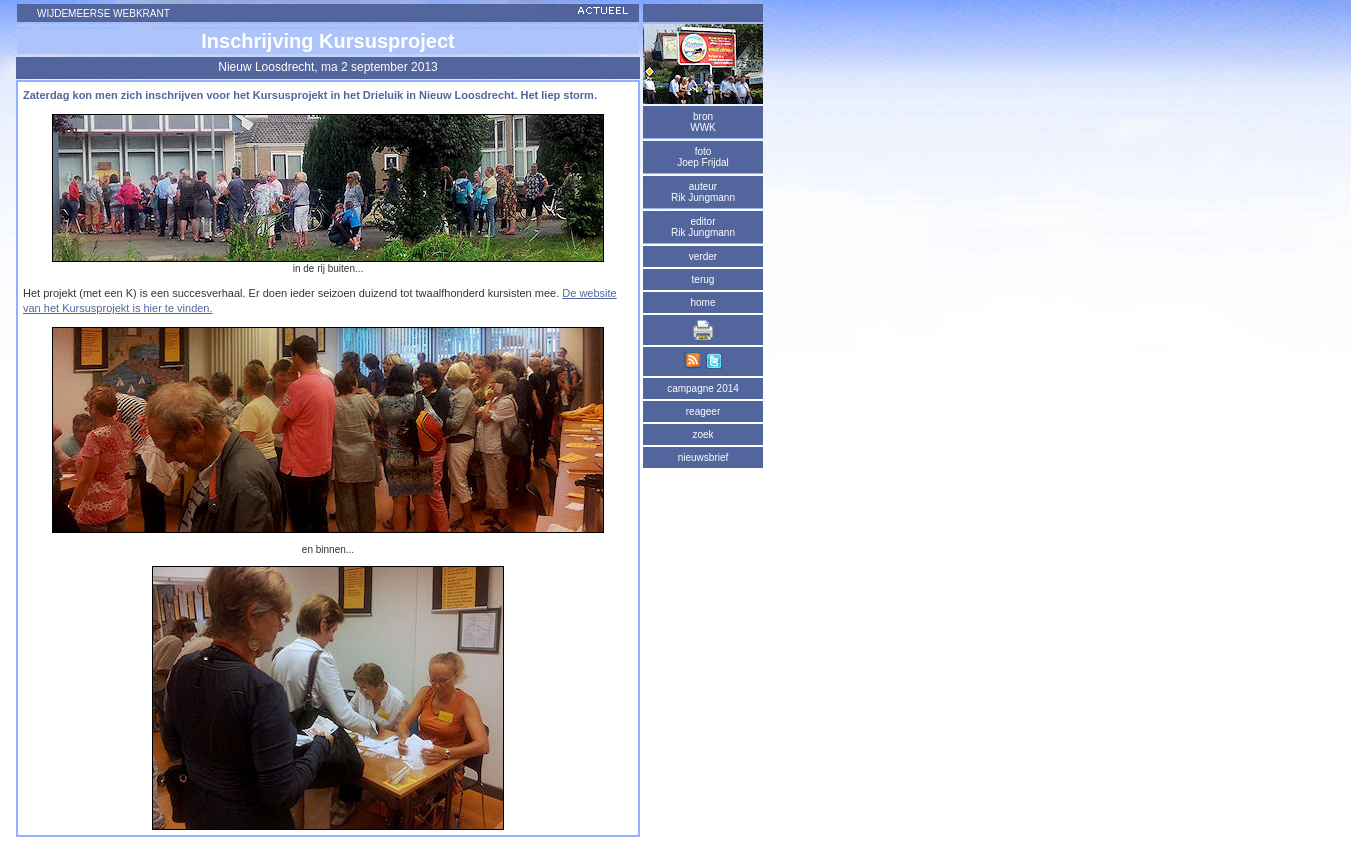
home (702, 302)
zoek (702, 434)
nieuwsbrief (703, 457)
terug (703, 279)
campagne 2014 (703, 388)
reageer (703, 411)
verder (703, 256)
